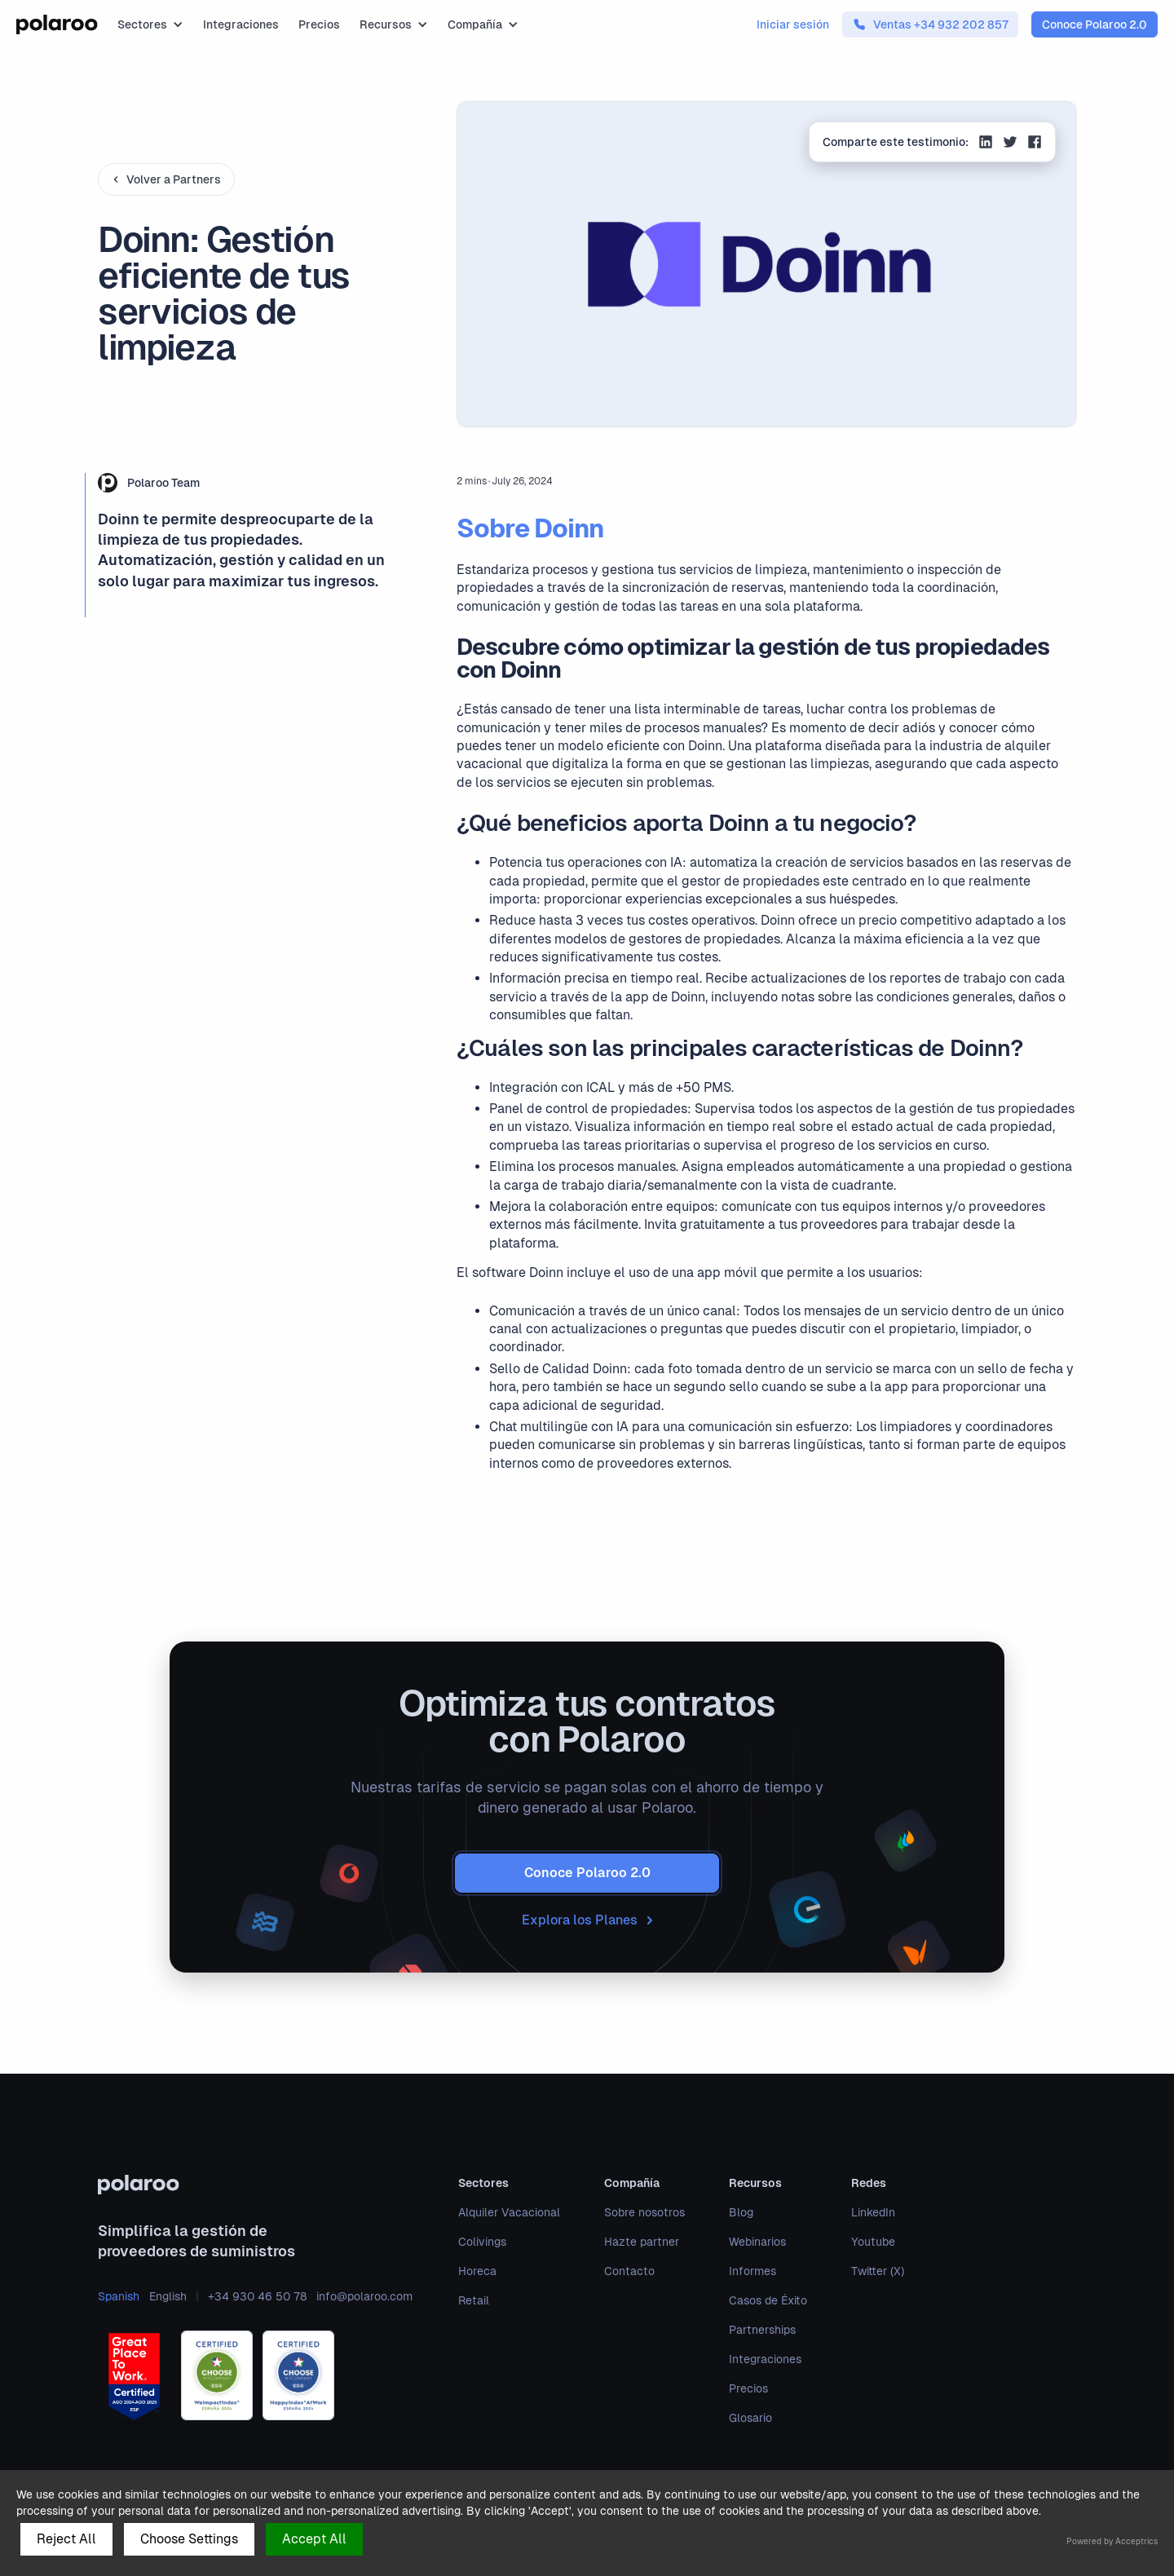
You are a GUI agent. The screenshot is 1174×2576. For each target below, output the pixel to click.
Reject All (66, 2539)
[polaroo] (255, 2184)
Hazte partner (641, 2241)
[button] (150, 24)
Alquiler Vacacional (509, 2212)
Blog (741, 2212)
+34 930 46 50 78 (257, 2296)
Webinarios (757, 2241)
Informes (752, 2271)
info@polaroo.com (364, 2296)
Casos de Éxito (768, 2300)
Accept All (314, 2539)
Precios (319, 24)
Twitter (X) (877, 2271)
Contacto (629, 2271)
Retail (473, 2300)
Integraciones (241, 24)
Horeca (477, 2271)
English (168, 2296)
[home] (57, 24)
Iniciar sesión (793, 24)
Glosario (750, 2417)
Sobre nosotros (644, 2212)
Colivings (482, 2241)
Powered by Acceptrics (1112, 2541)
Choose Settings (189, 2539)
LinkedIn (873, 2212)
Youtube (873, 2241)
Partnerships (762, 2329)
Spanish (118, 2296)
